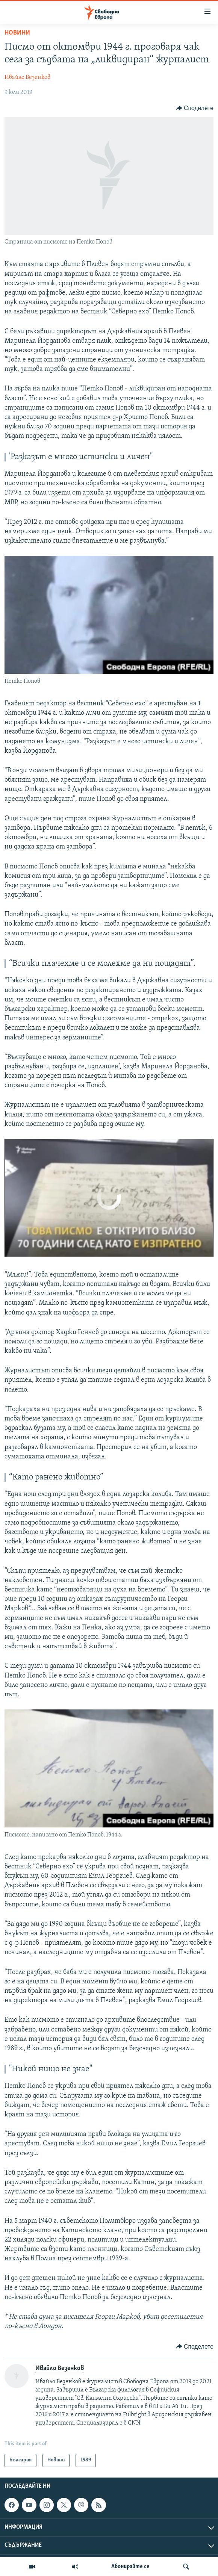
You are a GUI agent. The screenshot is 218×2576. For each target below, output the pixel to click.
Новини (17, 32)
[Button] (194, 108)
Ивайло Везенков (27, 77)
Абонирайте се (130, 2567)
